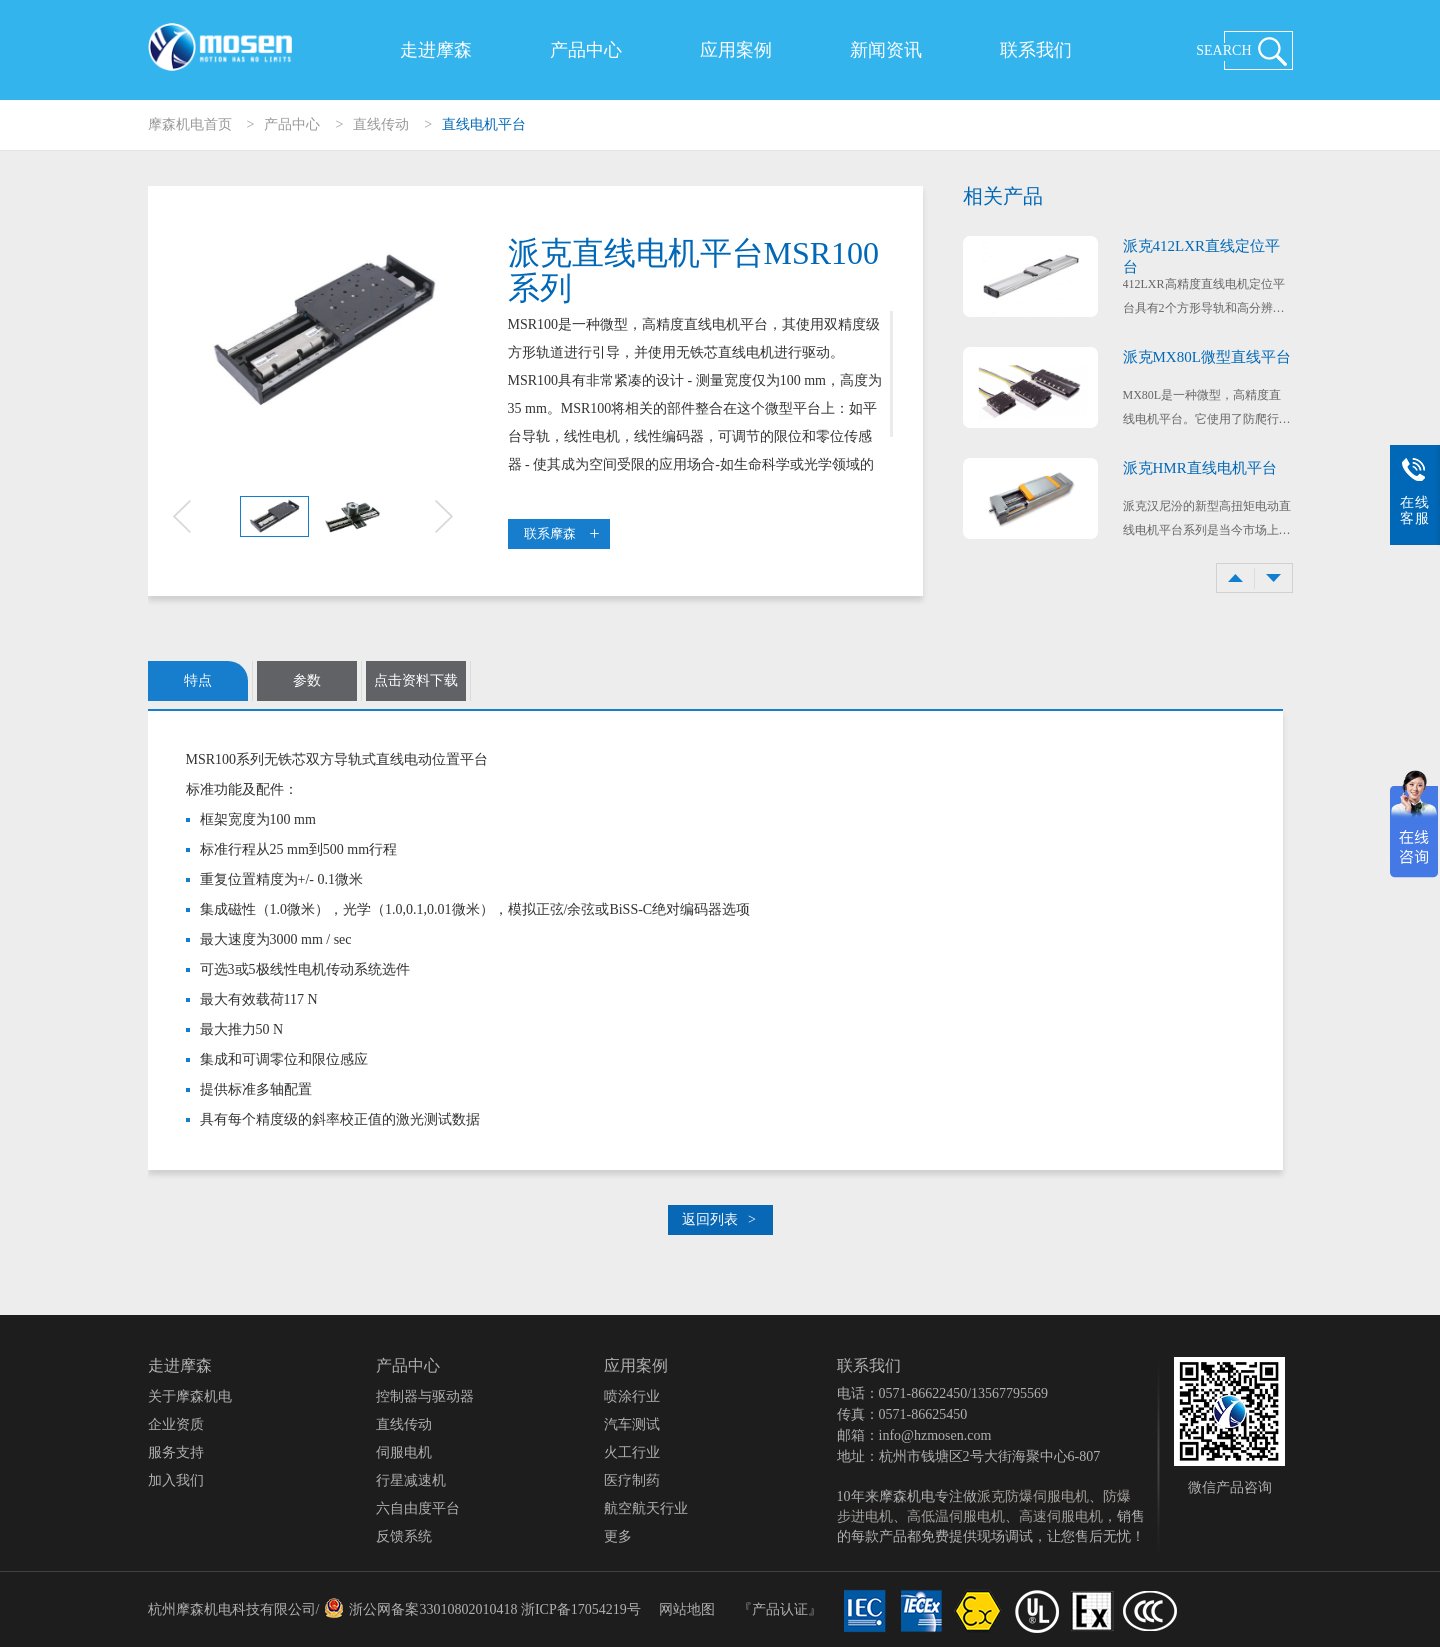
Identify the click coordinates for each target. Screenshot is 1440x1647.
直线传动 (381, 124)
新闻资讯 (886, 50)
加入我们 (176, 1480)
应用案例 (736, 50)
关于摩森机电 (190, 1396)
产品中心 (586, 50)
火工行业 (632, 1452)
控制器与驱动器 (425, 1396)
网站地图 (687, 1609)
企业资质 (176, 1424)
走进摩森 (436, 50)
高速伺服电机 (1061, 1516)
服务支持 (176, 1452)
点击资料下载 (416, 680)
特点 (198, 680)
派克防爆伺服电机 (1033, 1496)
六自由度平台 (418, 1508)
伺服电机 (404, 1452)
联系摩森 (561, 533)
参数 (307, 680)
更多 (618, 1536)
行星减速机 (411, 1480)
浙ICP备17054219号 (581, 1609)
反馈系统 (404, 1536)
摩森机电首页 (190, 124)
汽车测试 (632, 1424)
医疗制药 (632, 1480)
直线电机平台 (484, 124)
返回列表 (719, 1219)
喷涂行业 (632, 1396)
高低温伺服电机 (956, 1516)
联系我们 (1036, 50)
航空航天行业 (646, 1508)
